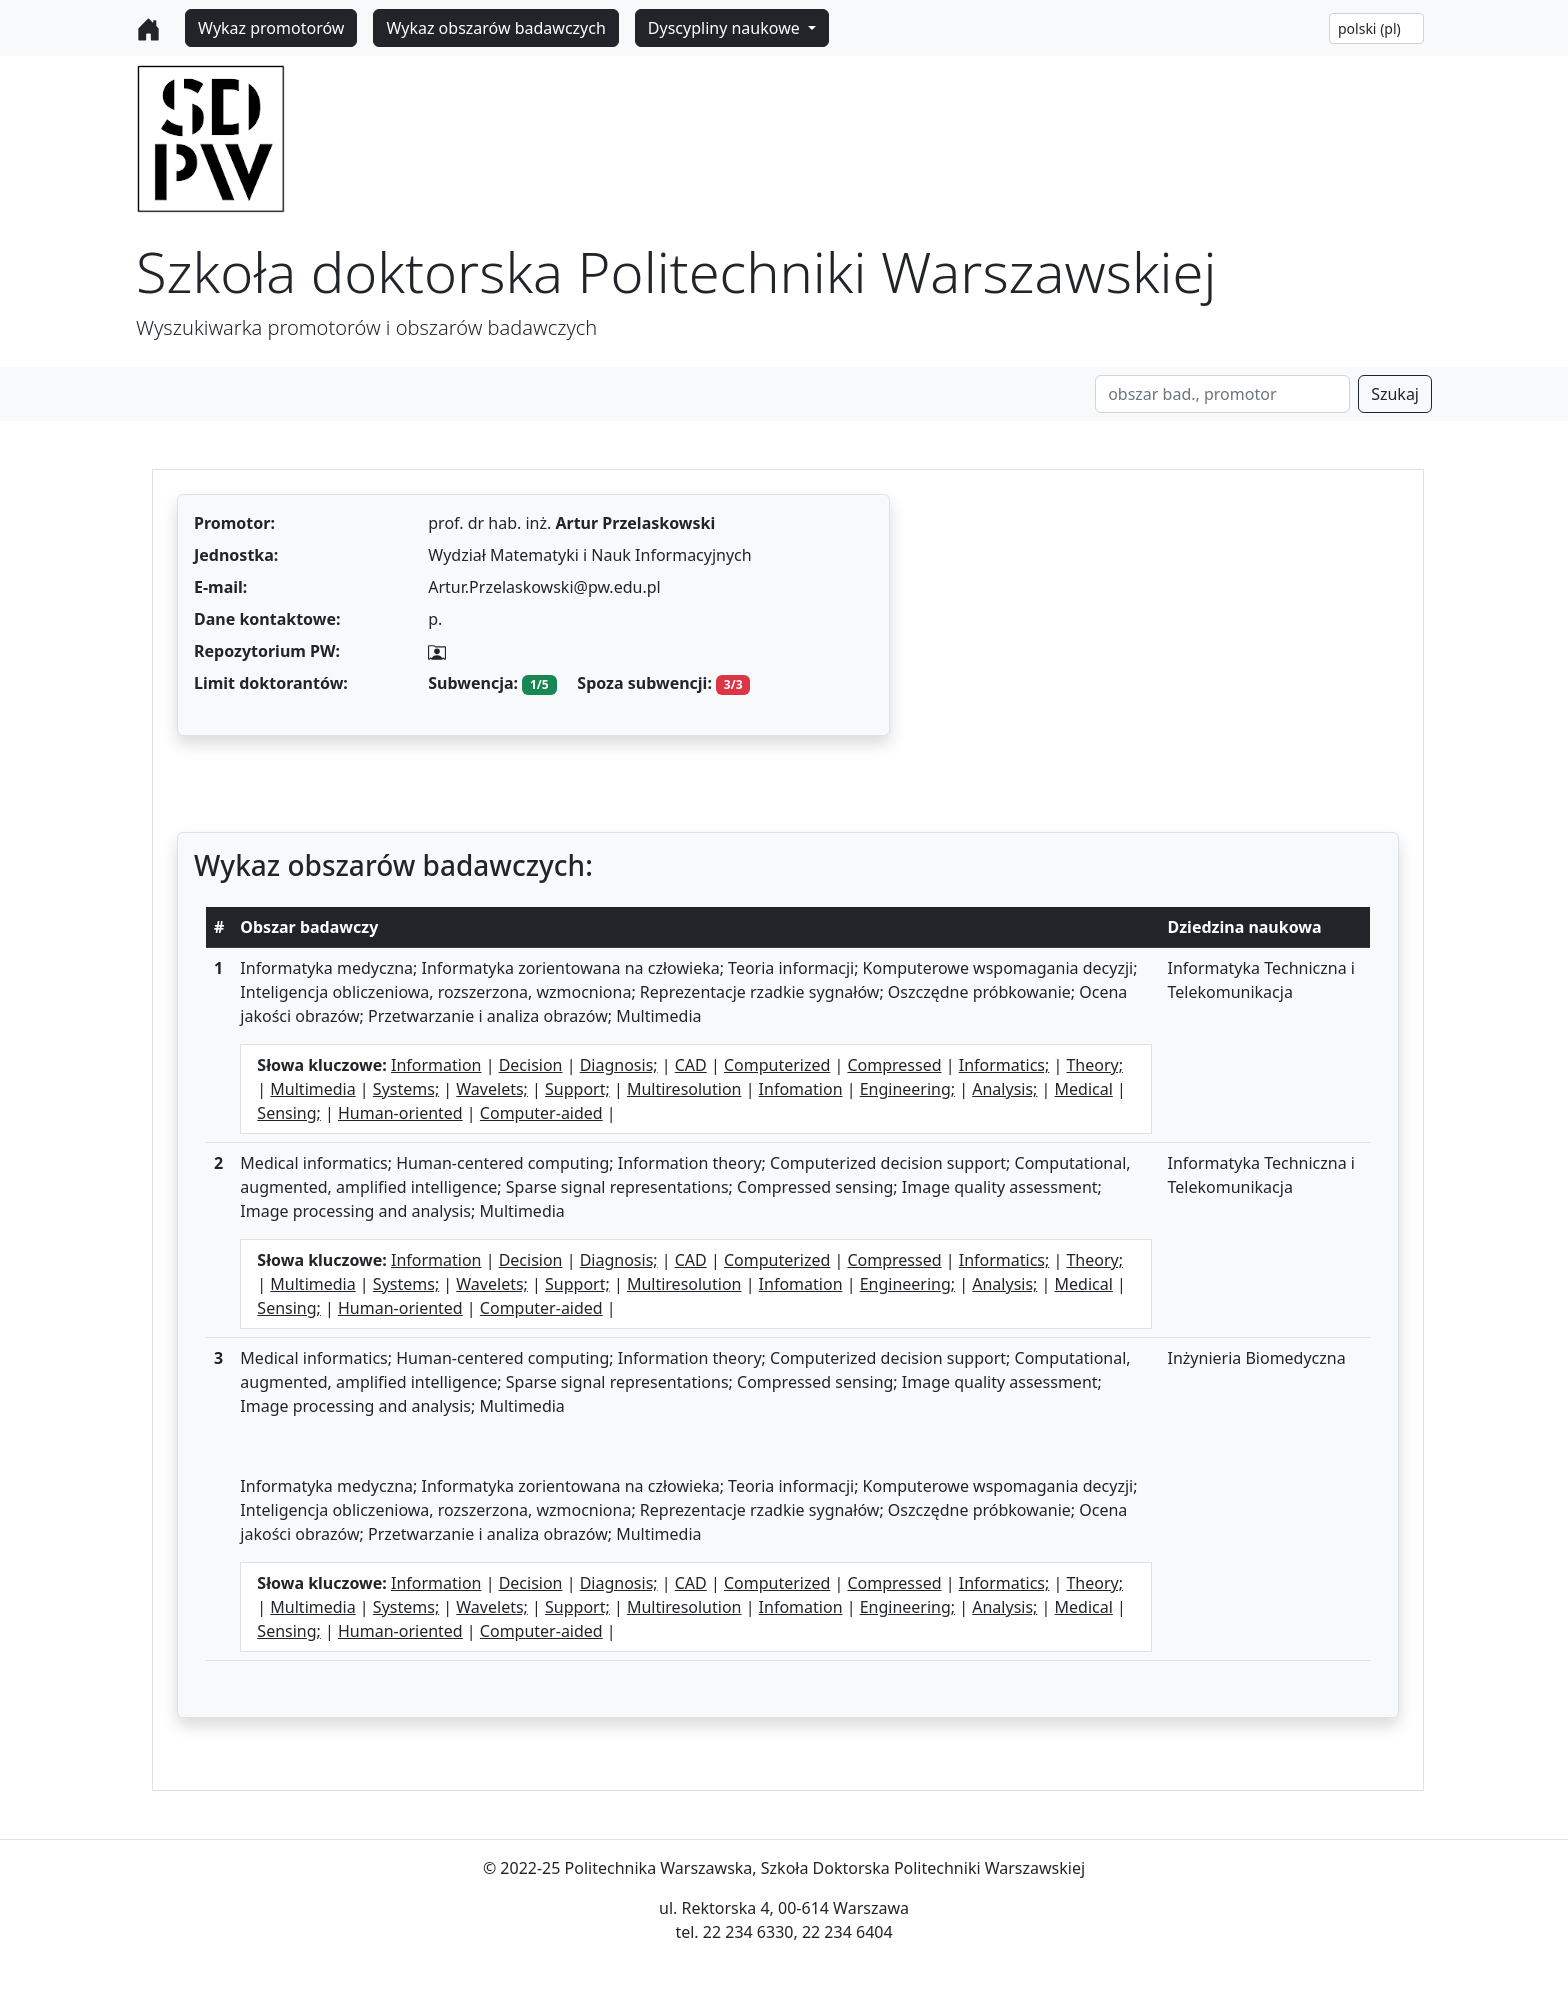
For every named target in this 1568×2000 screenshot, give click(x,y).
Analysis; (1004, 1089)
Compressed (894, 1065)
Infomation (801, 1089)
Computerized (777, 1065)
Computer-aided (541, 1113)
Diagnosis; (619, 1065)
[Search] (1222, 394)
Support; (577, 1089)
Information (436, 1065)
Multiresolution (684, 1089)
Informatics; (1004, 1065)
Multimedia (312, 1089)
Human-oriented (400, 1113)
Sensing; (289, 1113)
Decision (531, 1065)
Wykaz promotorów (271, 28)
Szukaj (1395, 394)
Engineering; (907, 1089)
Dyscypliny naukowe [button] (726, 28)
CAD (691, 1065)
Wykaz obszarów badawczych (495, 28)
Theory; (1094, 1065)
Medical (1084, 1089)
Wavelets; (492, 1089)
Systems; (406, 1089)
